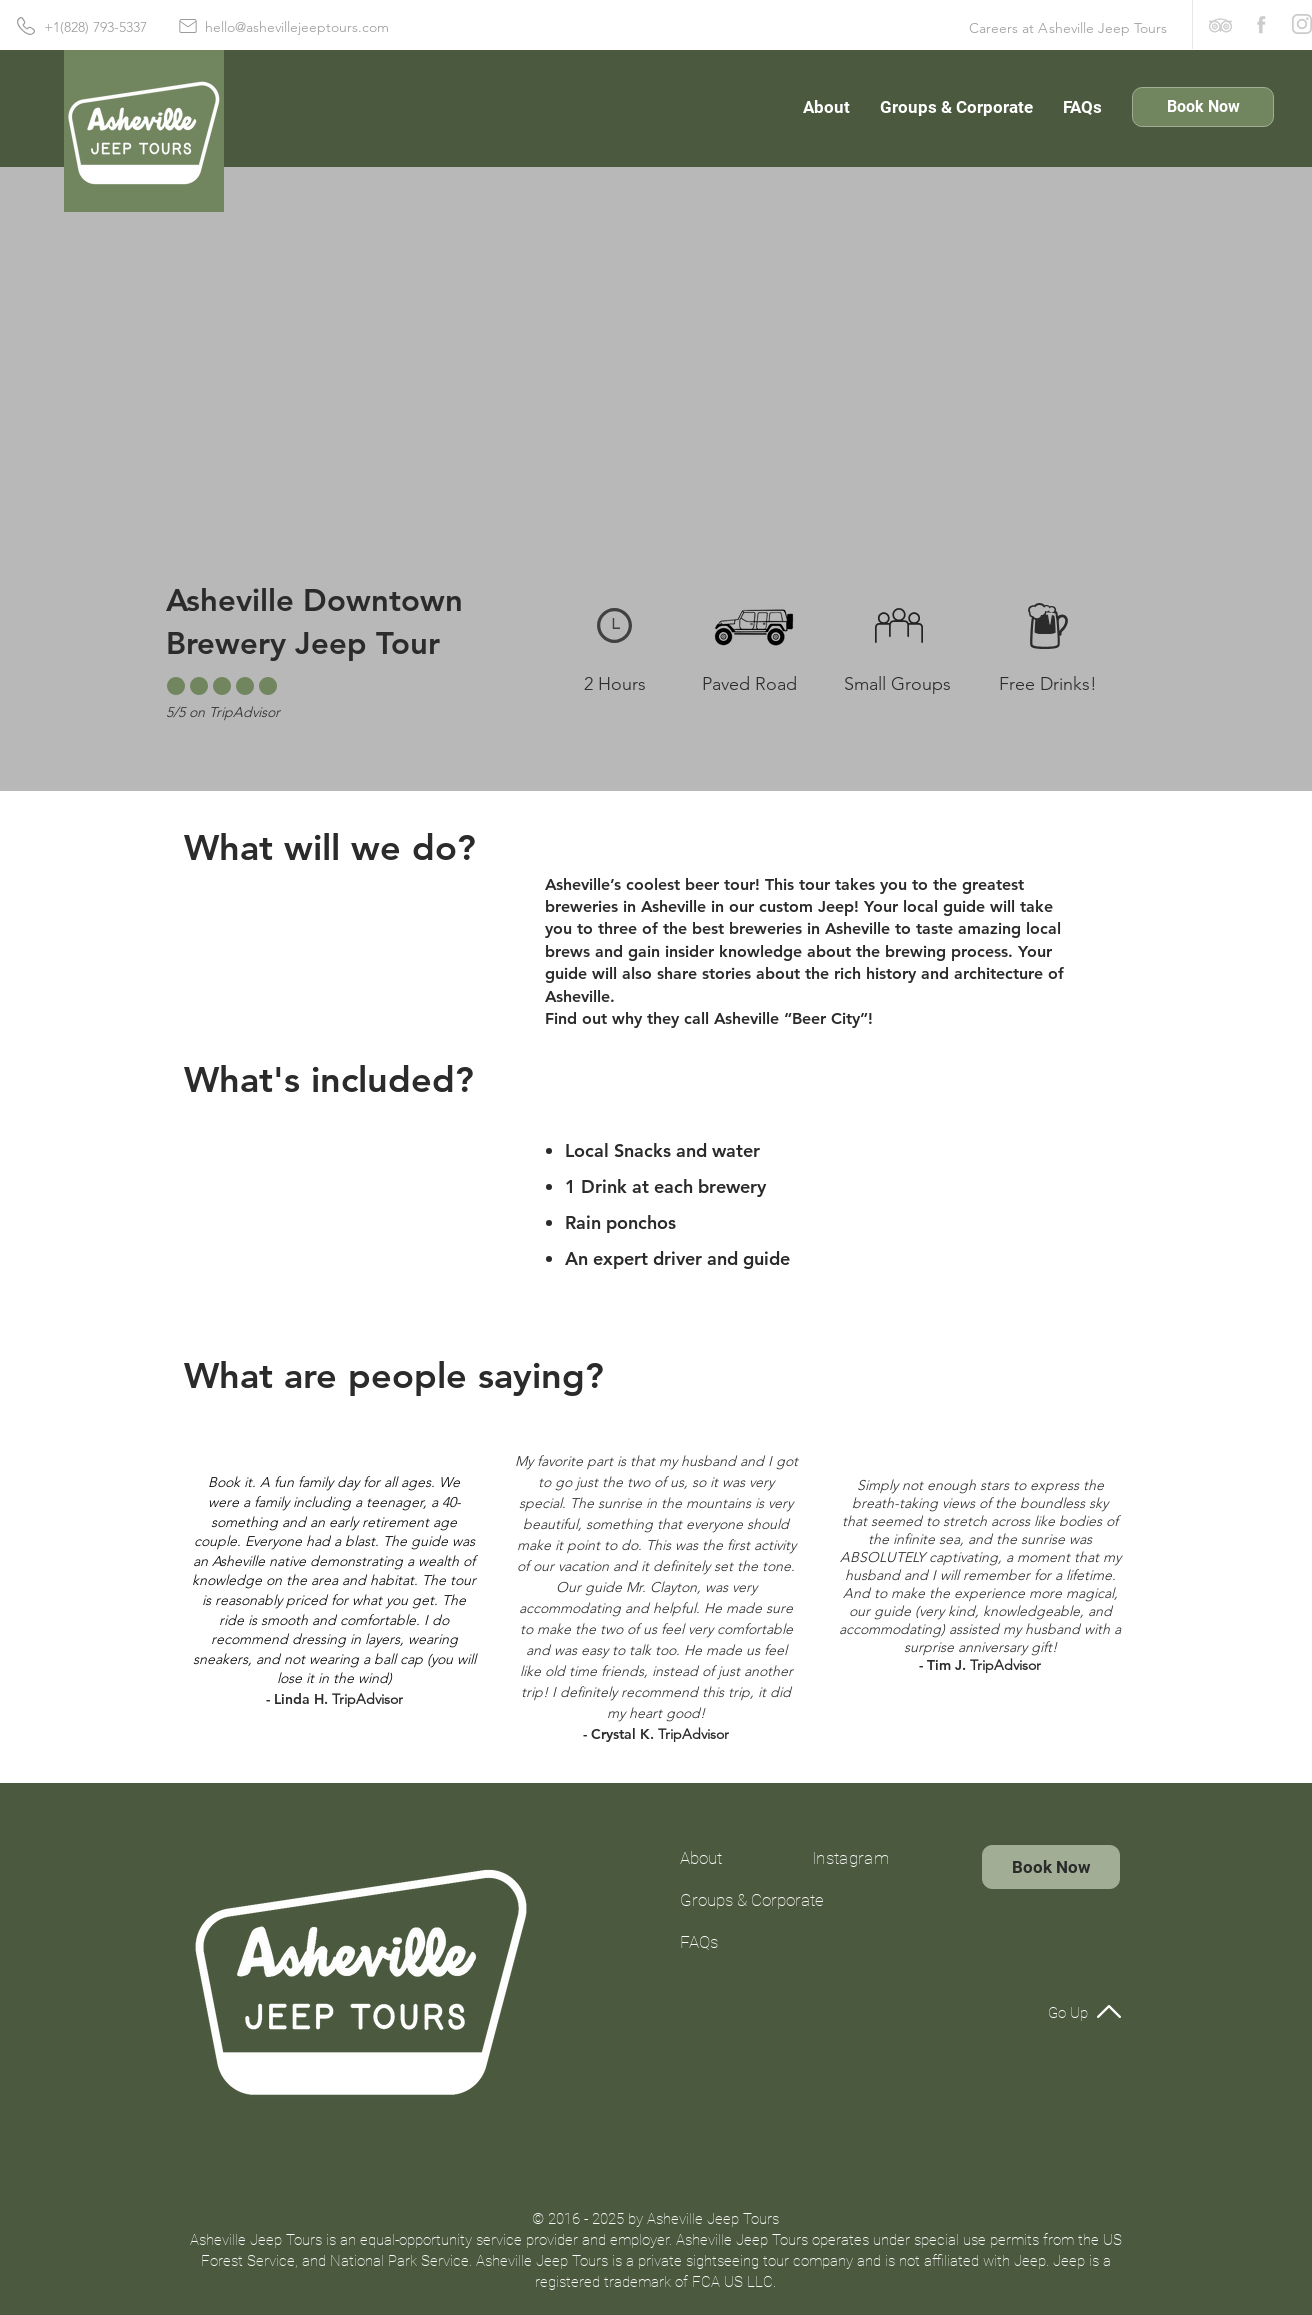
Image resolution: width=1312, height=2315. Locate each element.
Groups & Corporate (734, 1900)
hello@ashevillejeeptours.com (297, 27)
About (701, 1858)
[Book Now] (1203, 107)
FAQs (699, 1942)
